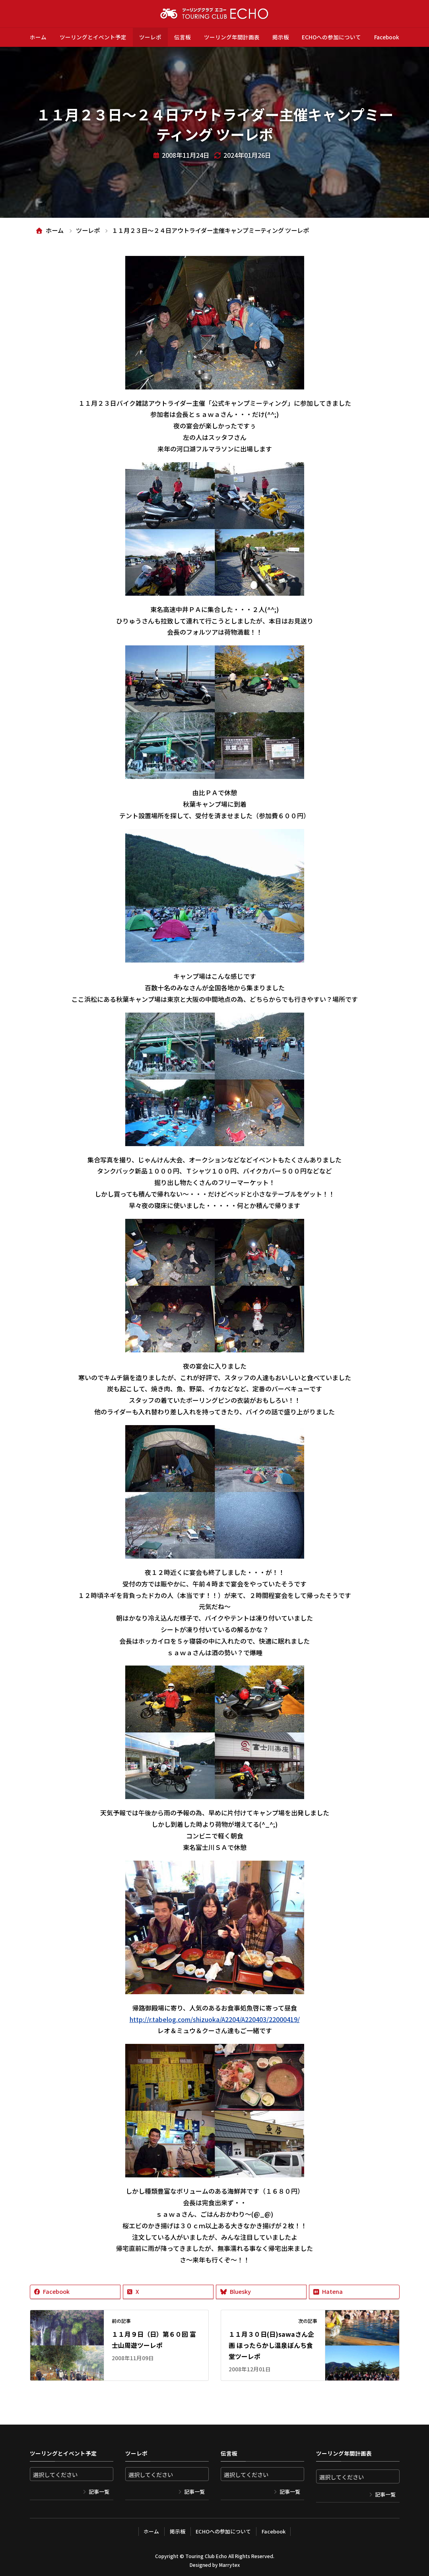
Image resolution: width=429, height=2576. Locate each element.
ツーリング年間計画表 (232, 37)
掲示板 (280, 37)
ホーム (38, 37)
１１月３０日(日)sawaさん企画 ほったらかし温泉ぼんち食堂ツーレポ (271, 2345)
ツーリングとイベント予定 (93, 37)
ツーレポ (150, 37)
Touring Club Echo (206, 2556)
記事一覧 (99, 2491)
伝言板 (182, 37)
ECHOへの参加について (331, 37)
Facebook (386, 37)
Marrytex (229, 2564)
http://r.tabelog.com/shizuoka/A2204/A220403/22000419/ (214, 2019)
